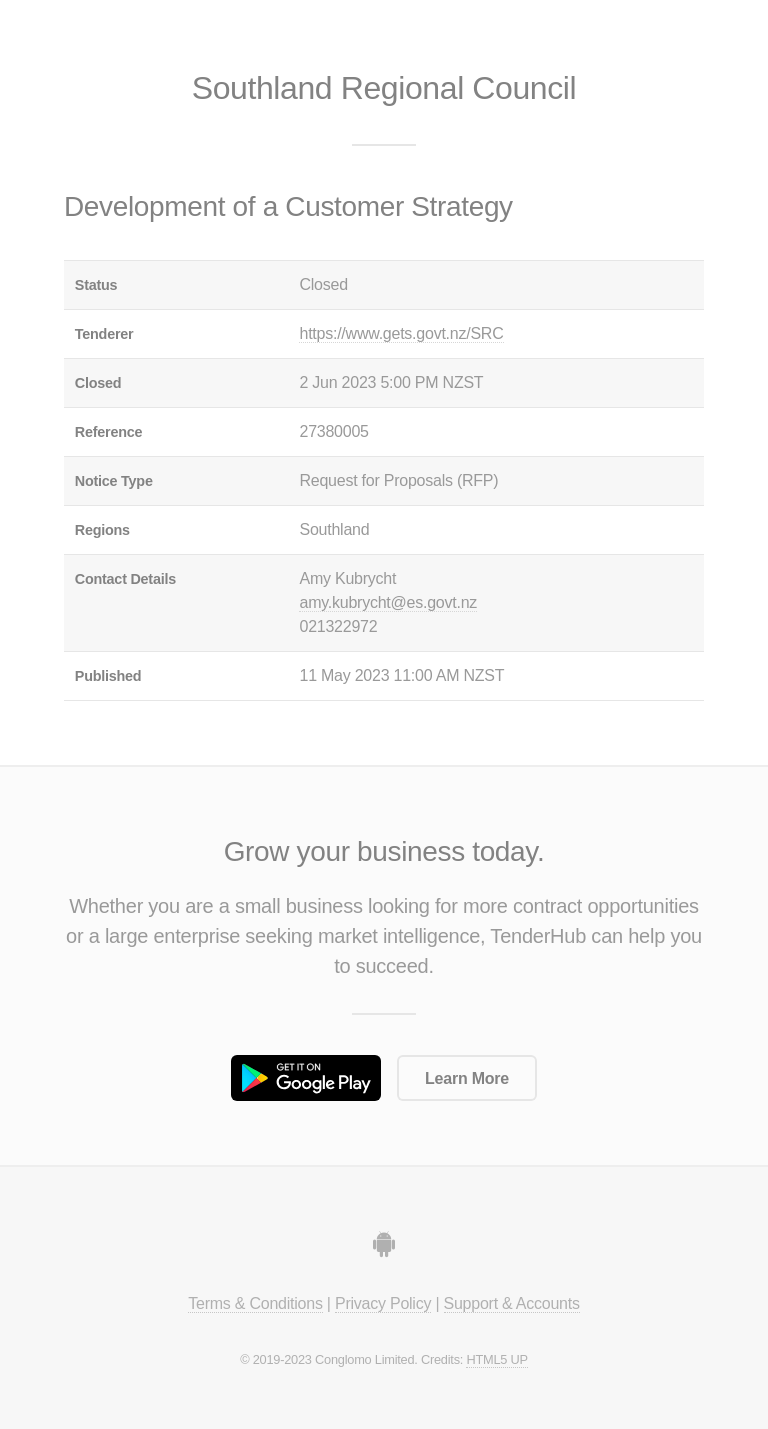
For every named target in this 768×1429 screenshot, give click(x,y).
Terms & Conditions (255, 1303)
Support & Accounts (512, 1303)
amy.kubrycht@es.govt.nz (388, 602)
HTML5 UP (496, 1359)
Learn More (467, 1078)
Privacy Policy (383, 1303)
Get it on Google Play (306, 1078)
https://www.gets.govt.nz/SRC (401, 333)
